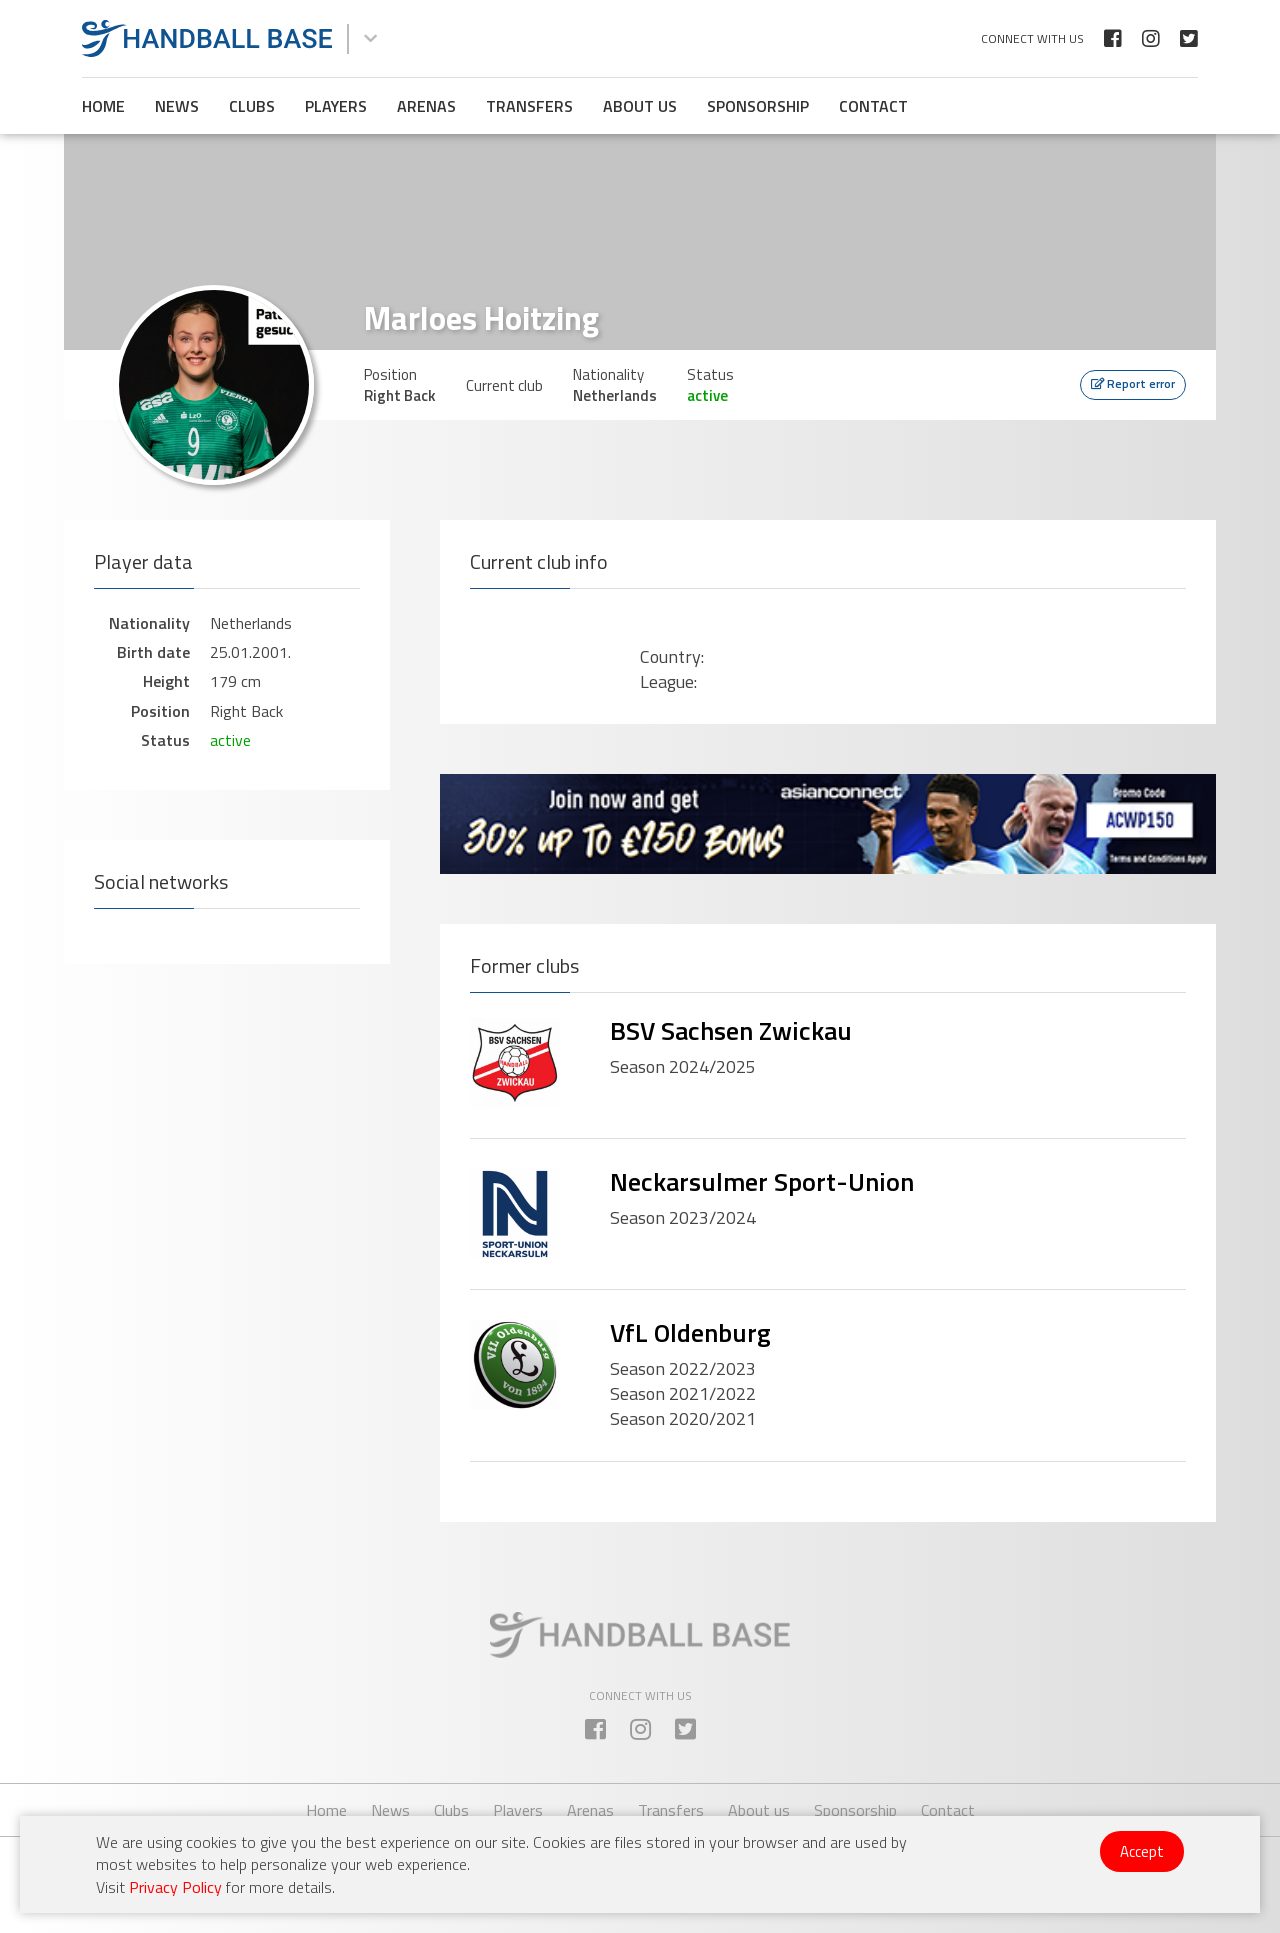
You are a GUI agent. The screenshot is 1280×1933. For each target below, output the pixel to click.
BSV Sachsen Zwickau (731, 1030)
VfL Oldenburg (690, 1332)
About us (640, 106)
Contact (873, 106)
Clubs (252, 106)
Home (103, 106)
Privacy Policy (175, 1887)
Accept (1142, 1851)
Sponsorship (758, 106)
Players (336, 106)
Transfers (529, 106)
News (177, 106)
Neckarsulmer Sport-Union (762, 1181)
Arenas (426, 106)
